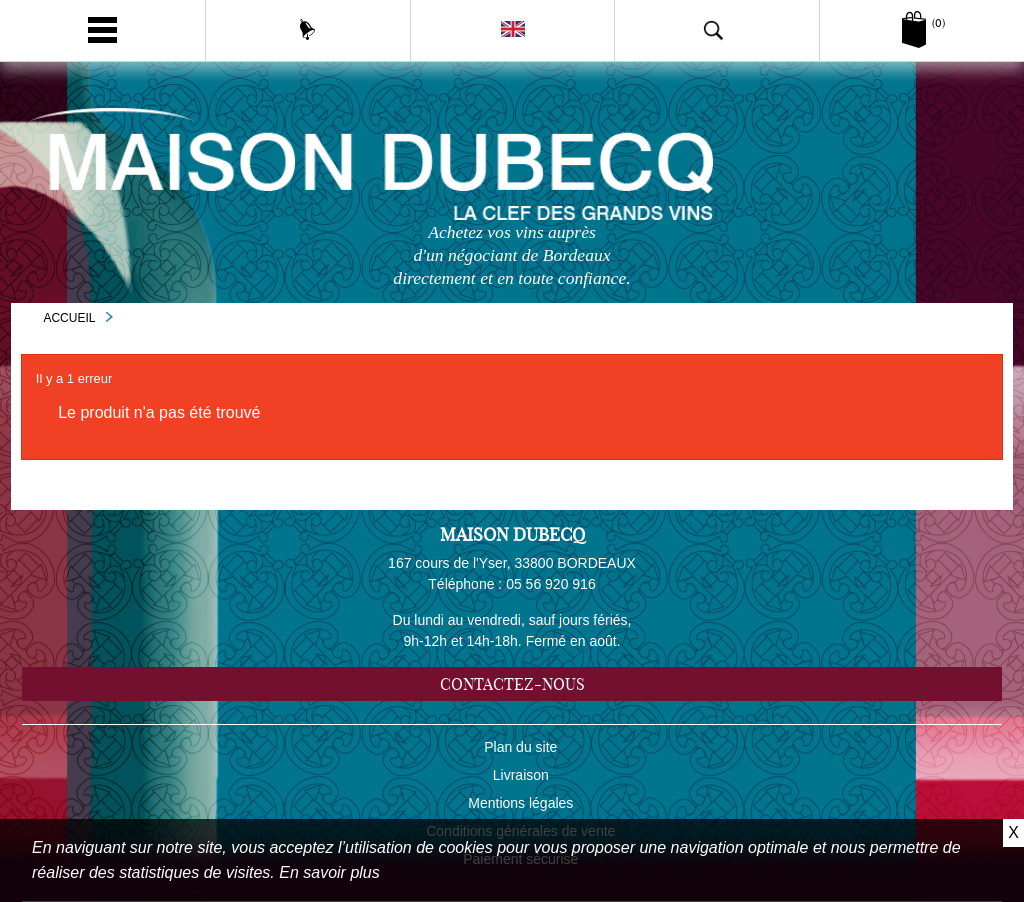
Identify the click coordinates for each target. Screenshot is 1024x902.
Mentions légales (520, 803)
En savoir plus (329, 872)
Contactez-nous (512, 684)
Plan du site (520, 747)
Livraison (521, 775)
